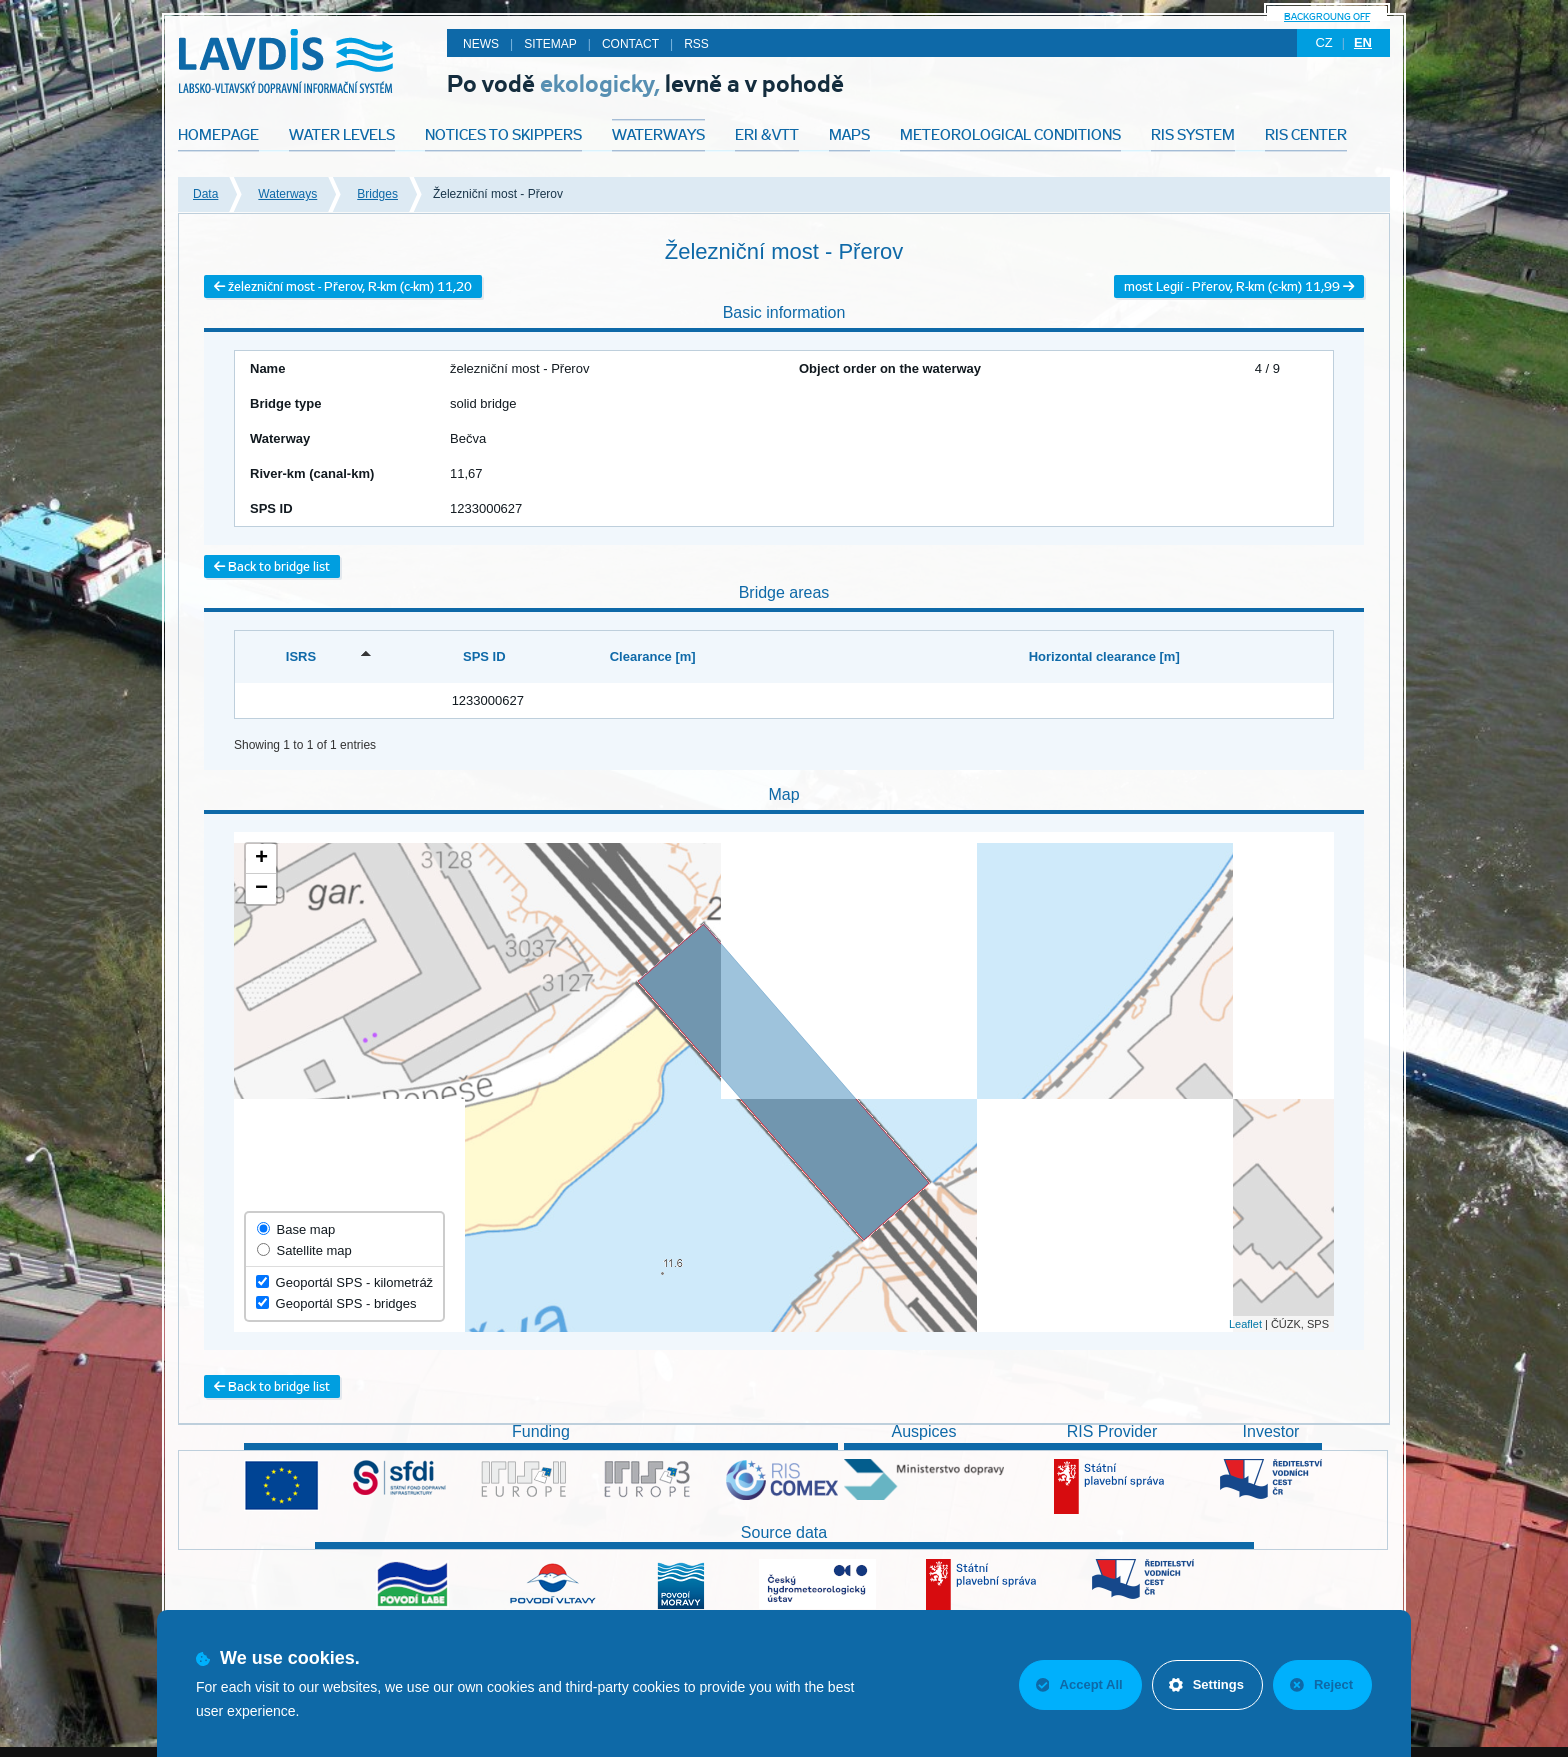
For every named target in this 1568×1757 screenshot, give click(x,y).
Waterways (287, 194)
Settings (1206, 1684)
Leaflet (1245, 1324)
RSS (696, 44)
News (481, 44)
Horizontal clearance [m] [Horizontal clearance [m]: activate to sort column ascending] (1104, 656)
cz (1323, 42)
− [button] (261, 889)
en (1363, 42)
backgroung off (1327, 16)
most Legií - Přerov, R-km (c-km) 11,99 (1239, 286)
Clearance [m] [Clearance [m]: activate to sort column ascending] (653, 656)
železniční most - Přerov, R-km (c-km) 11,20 (343, 286)
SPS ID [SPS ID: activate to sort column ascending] (484, 656)
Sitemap (550, 44)
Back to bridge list (272, 566)
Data (205, 194)
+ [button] (261, 859)
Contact (630, 44)
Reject (1321, 1684)
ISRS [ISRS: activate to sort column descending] (301, 656)
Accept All (1079, 1684)
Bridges (377, 194)
